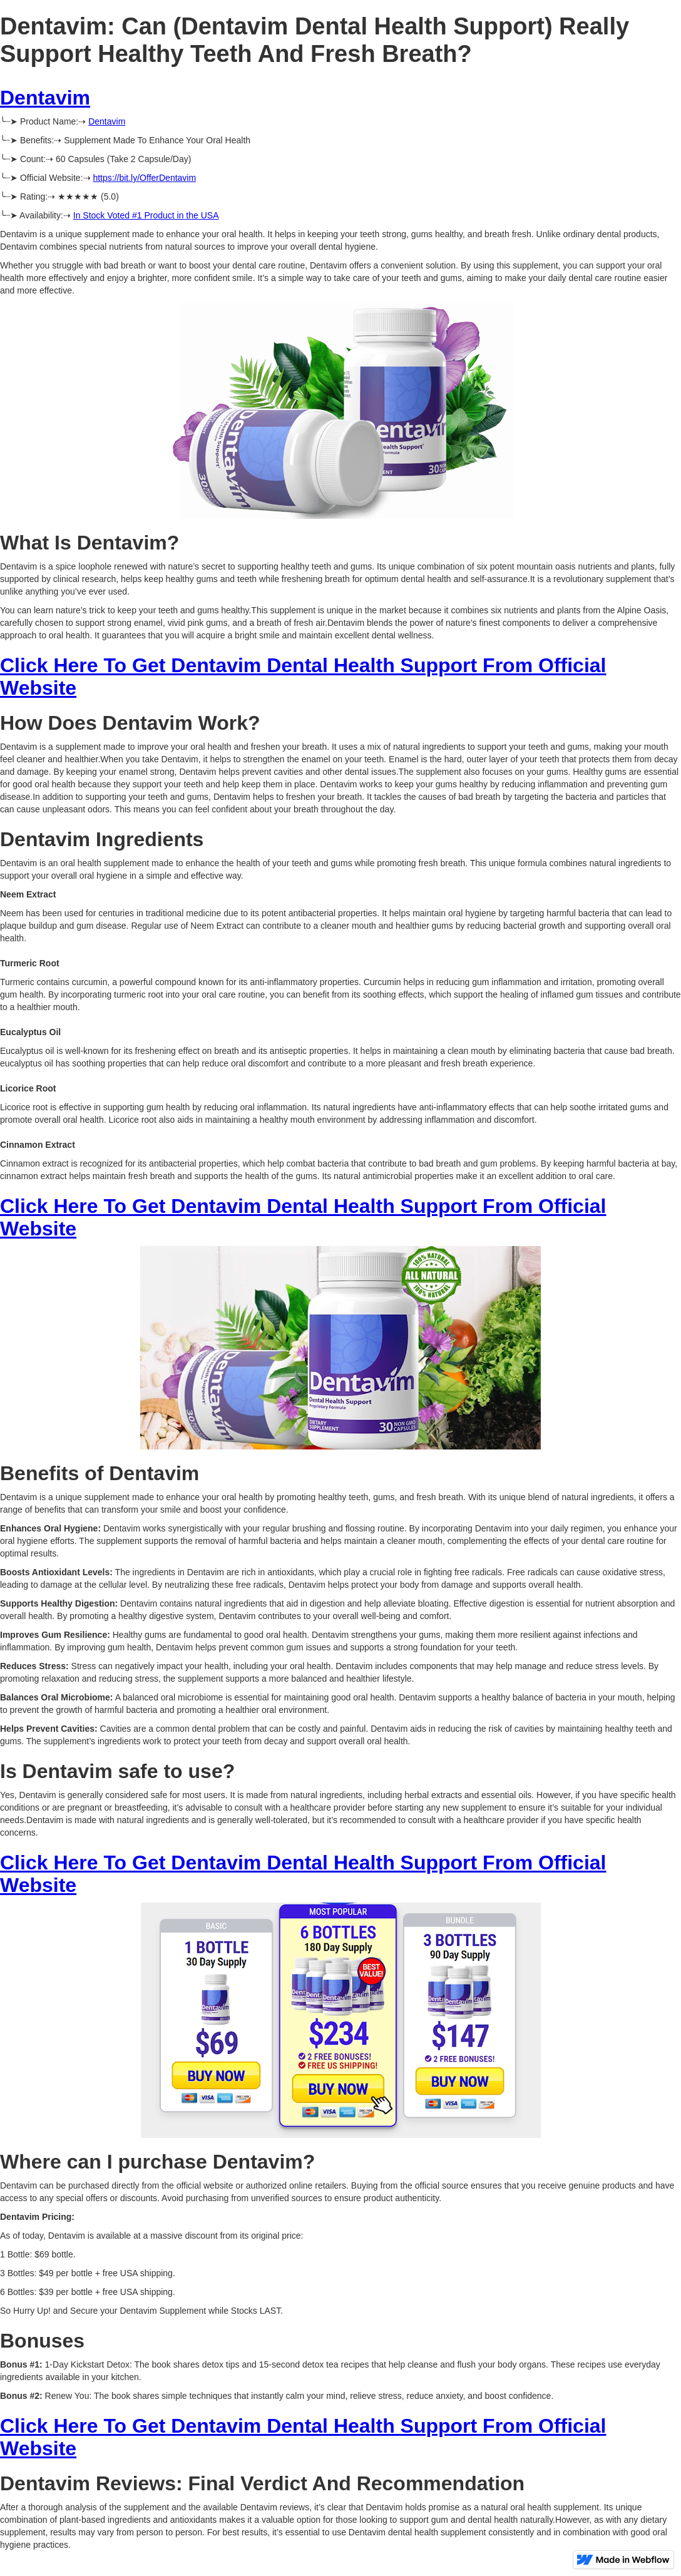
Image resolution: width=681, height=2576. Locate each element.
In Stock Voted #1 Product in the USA (146, 215)
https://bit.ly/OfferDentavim (144, 178)
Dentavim (45, 97)
